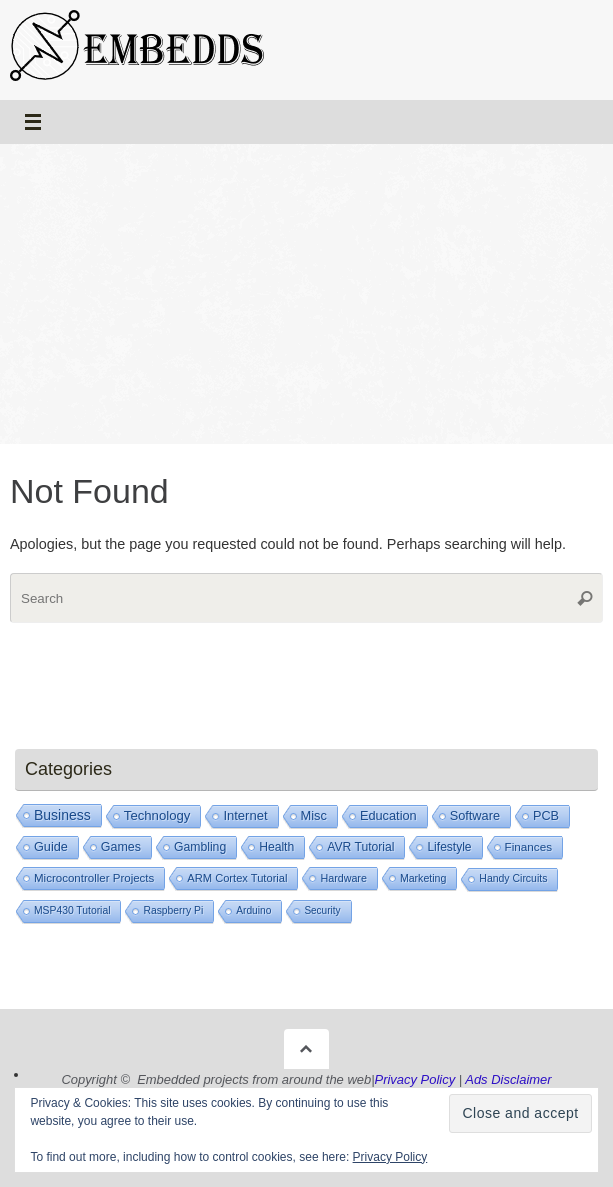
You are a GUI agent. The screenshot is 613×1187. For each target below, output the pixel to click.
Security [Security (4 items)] (322, 910)
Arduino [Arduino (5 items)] (253, 910)
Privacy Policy (390, 1157)
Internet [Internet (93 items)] (245, 815)
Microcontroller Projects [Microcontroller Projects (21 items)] (94, 878)
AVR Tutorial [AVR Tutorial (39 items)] (360, 847)
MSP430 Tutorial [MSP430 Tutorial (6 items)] (72, 910)
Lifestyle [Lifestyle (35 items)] (449, 847)
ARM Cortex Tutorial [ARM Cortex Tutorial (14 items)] (237, 878)
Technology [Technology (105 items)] (157, 815)
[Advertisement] (306, 294)
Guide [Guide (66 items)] (51, 847)
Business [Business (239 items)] (62, 815)
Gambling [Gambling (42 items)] (200, 847)
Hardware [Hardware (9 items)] (343, 878)
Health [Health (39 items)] (276, 847)
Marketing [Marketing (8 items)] (423, 878)
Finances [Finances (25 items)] (528, 846)
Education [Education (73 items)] (388, 815)
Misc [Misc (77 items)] (314, 815)
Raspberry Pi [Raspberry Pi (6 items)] (173, 910)
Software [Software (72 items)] (475, 815)
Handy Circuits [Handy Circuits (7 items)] (513, 878)
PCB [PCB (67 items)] (546, 816)
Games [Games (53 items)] (121, 847)
